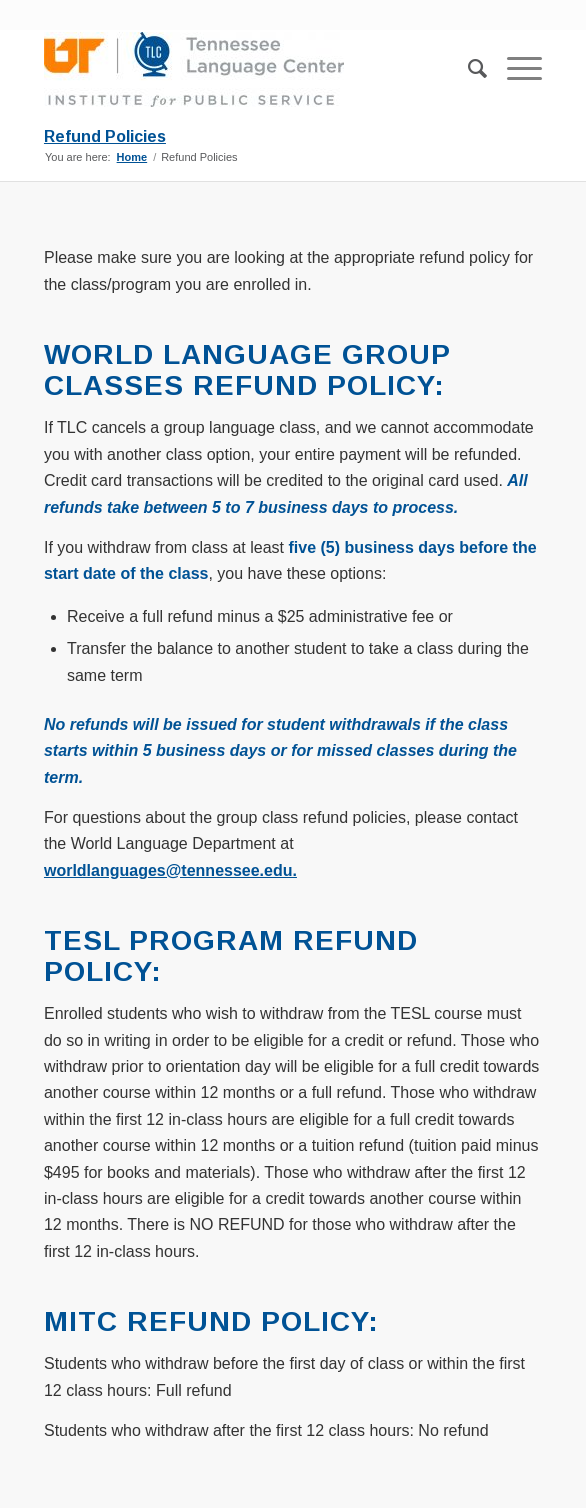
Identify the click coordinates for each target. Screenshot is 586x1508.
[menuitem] (467, 69)
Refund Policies (105, 136)
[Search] (467, 69)
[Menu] (514, 69)
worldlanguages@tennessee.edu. (170, 870)
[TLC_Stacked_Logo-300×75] (243, 69)
